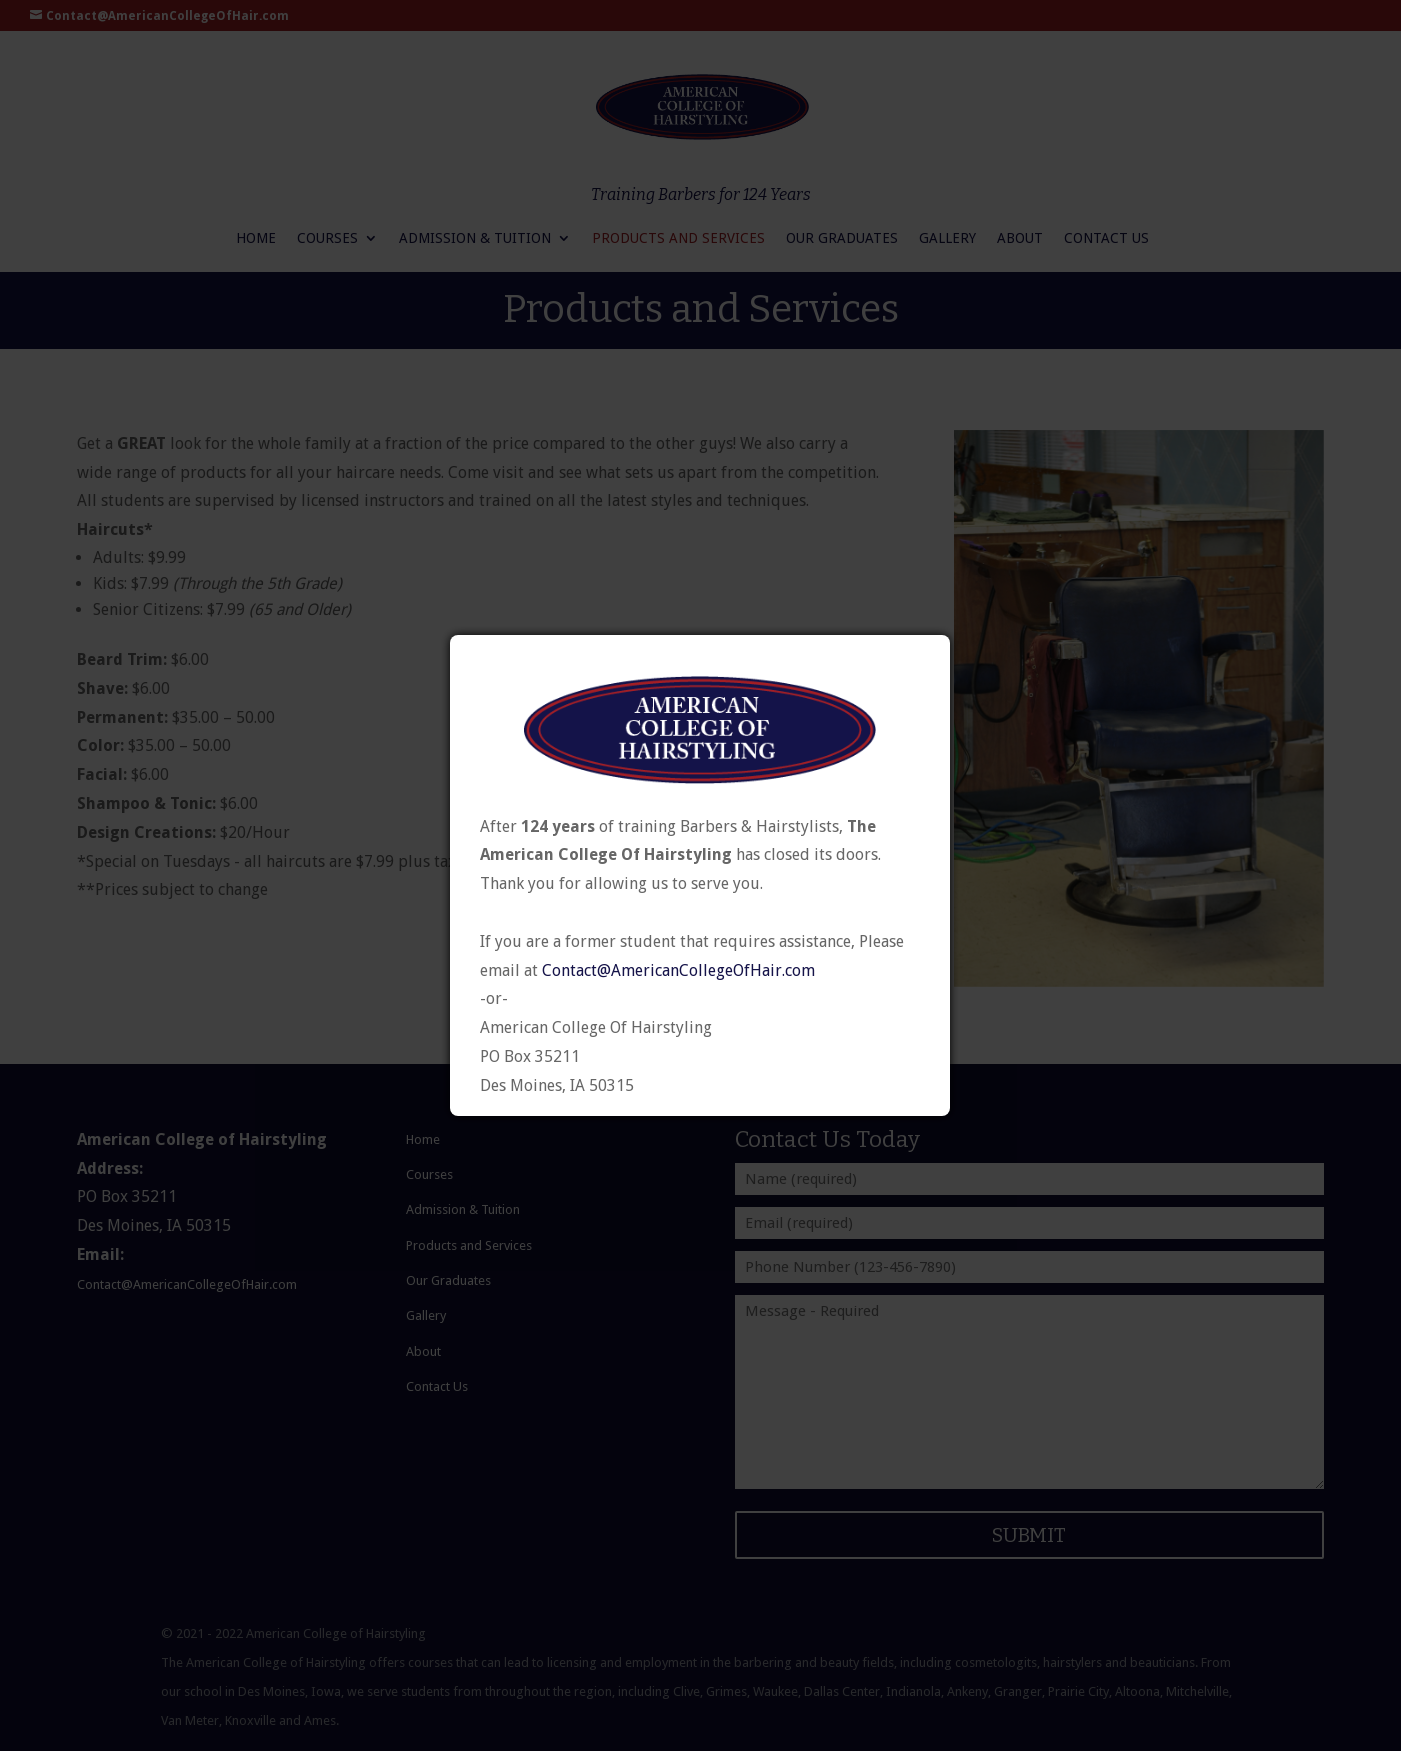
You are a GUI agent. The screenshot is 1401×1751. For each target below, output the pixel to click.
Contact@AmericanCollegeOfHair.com (678, 971)
